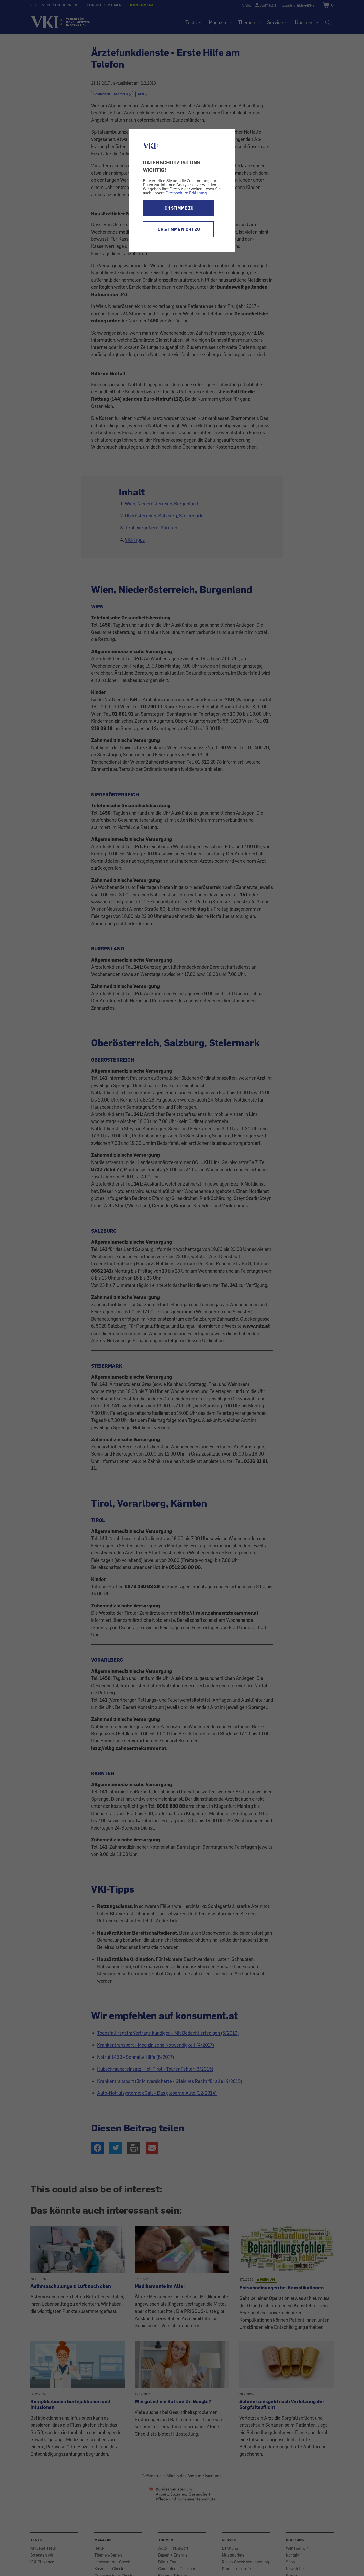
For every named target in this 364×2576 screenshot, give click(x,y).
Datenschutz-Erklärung (186, 192)
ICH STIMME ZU (178, 208)
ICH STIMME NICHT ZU (178, 229)
